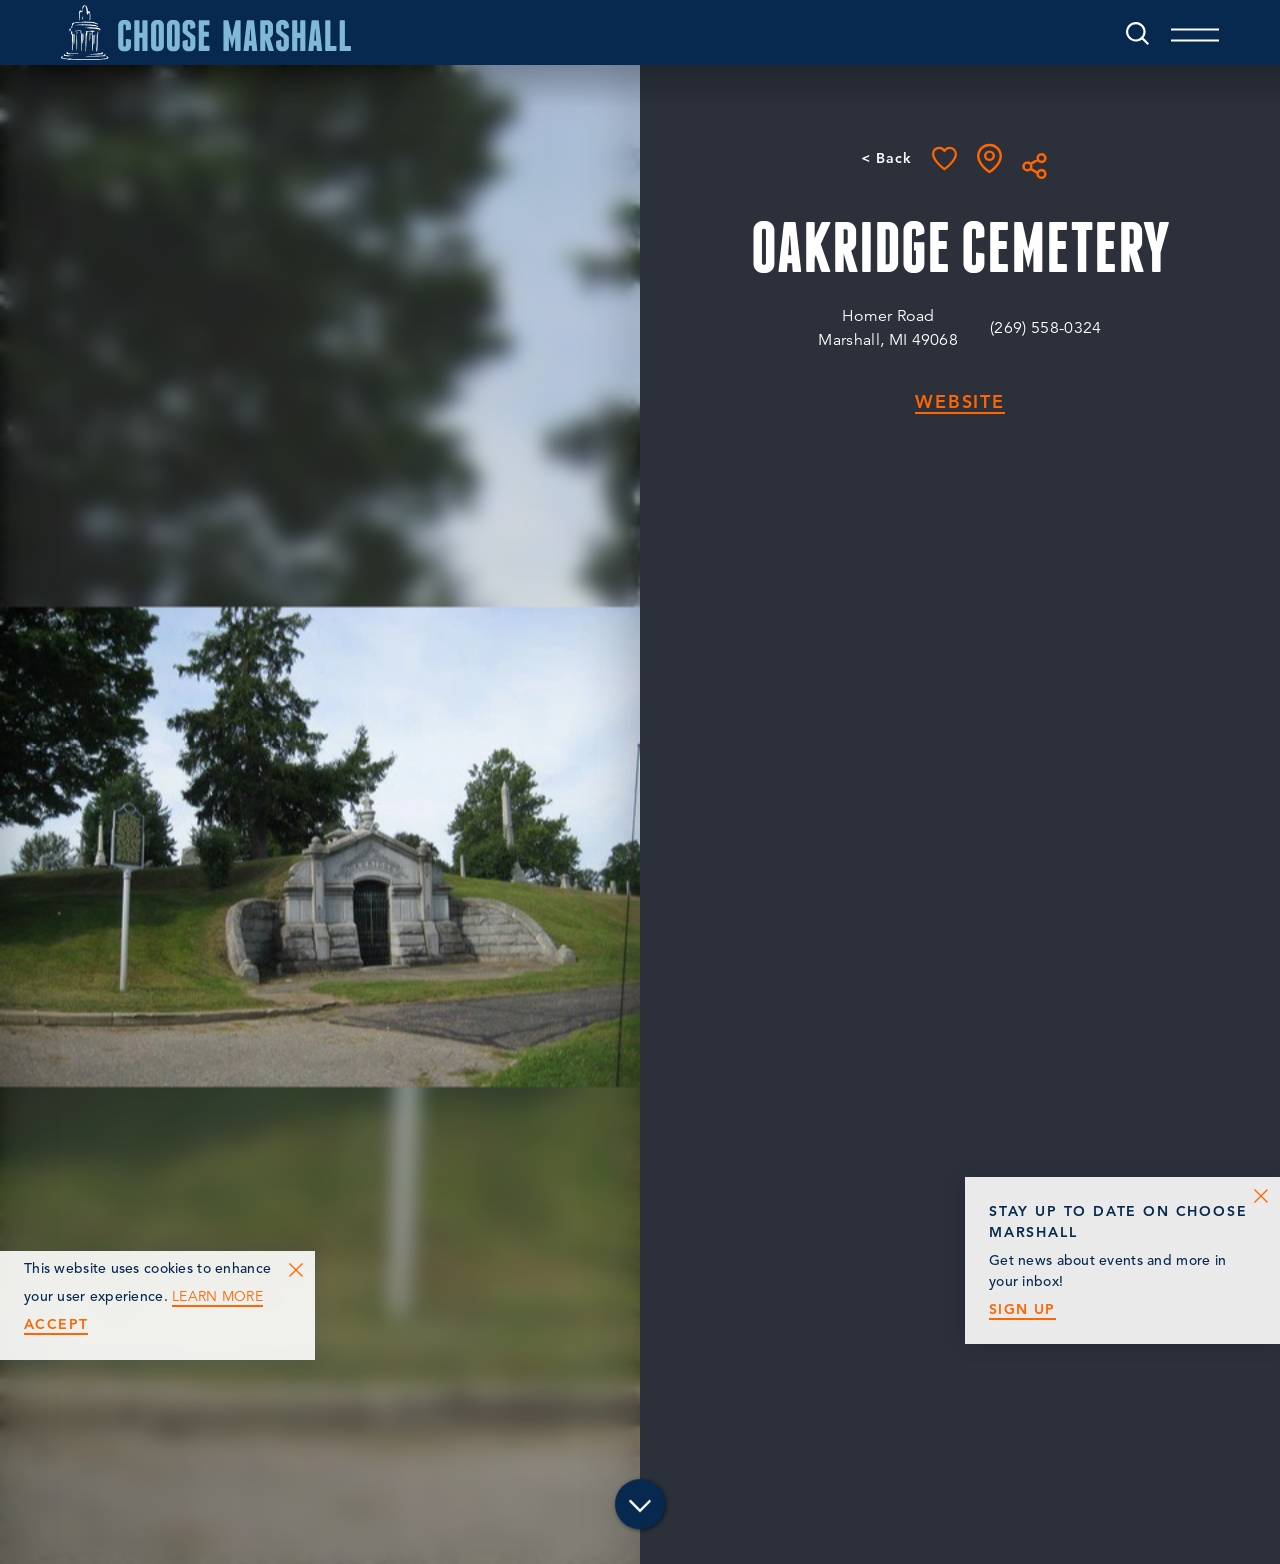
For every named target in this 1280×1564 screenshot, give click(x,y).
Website (960, 402)
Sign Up (1022, 1309)
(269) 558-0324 (1045, 328)
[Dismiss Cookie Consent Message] (296, 1270)
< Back (886, 158)
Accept (56, 1324)
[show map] (989, 158)
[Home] (206, 32)
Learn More (217, 1296)
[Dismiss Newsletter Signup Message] (1261, 1196)
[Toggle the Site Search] (1137, 32)
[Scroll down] (640, 1504)
